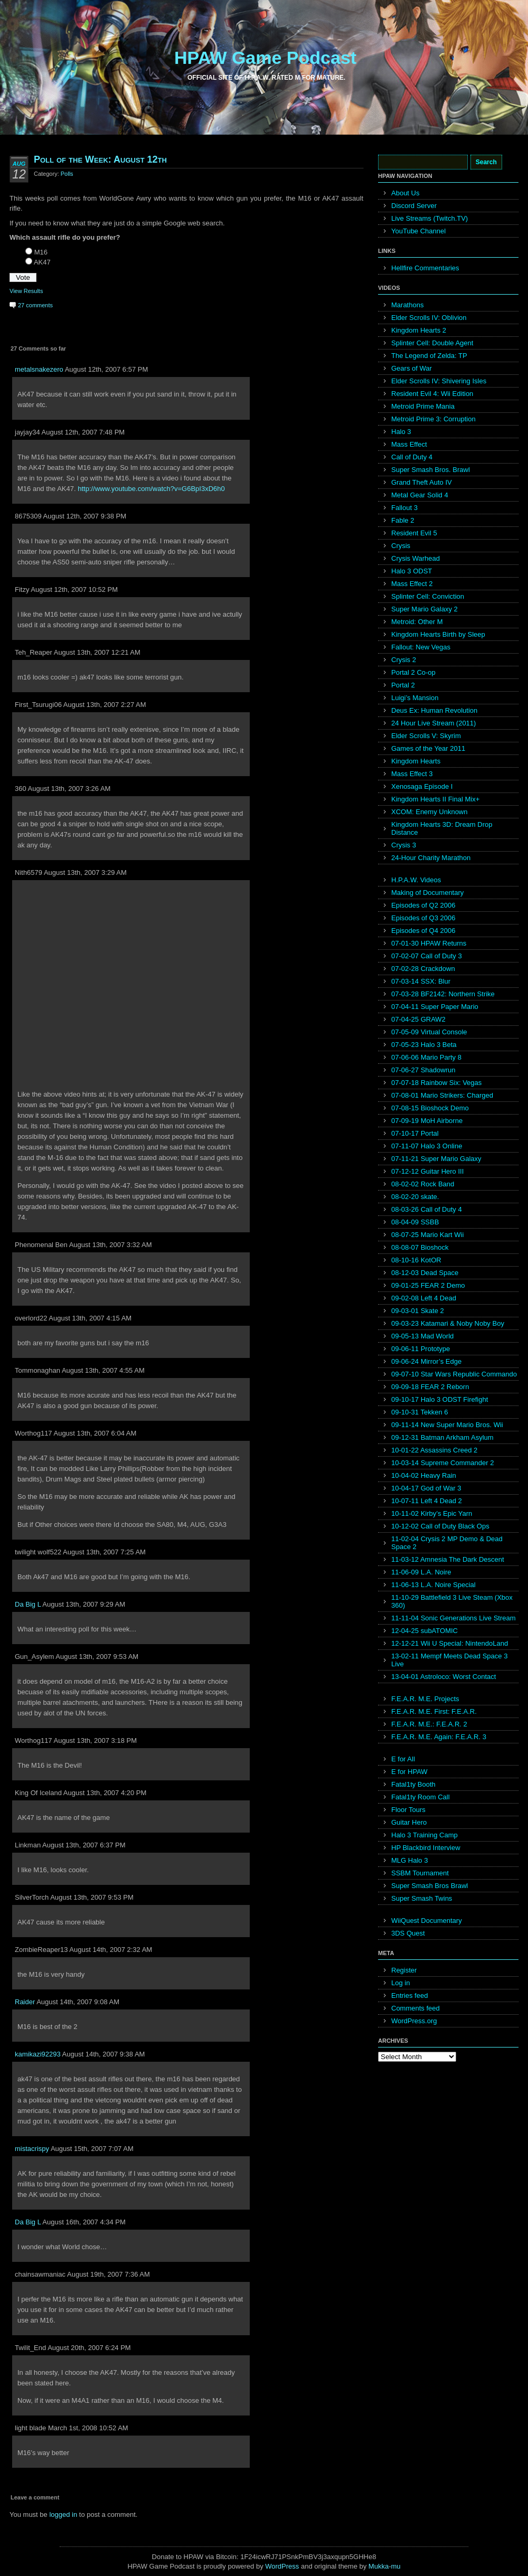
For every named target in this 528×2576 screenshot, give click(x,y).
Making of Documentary (427, 893)
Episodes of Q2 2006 (423, 905)
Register (404, 1970)
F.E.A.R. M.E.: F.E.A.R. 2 (429, 1724)
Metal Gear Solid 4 (419, 495)
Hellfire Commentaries (425, 268)
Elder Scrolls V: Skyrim (426, 736)
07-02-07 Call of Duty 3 (426, 956)
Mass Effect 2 (412, 584)
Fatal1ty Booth (413, 1784)
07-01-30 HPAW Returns (428, 943)
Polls (67, 174)
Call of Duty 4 (411, 457)
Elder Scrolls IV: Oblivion (429, 318)
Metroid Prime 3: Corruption (433, 419)
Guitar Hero (409, 1822)
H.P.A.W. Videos (416, 880)
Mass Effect (409, 444)
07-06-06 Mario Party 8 (426, 1057)
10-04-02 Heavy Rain (423, 1475)
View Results (26, 291)
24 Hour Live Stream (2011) (433, 723)
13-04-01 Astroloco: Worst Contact (443, 1677)
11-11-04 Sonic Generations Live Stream (453, 1618)
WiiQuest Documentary (426, 1920)
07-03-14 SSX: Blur (420, 981)
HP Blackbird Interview (425, 1848)
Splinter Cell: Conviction (427, 596)
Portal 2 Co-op (413, 672)
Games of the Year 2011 (428, 748)
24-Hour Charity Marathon (430, 858)
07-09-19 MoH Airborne (427, 1121)
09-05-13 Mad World (422, 1336)
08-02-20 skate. (415, 1197)
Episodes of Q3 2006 (423, 918)
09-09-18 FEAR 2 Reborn (430, 1387)
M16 (41, 252)
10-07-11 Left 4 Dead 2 (426, 1501)
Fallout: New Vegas (420, 647)
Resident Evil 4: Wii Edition (432, 394)
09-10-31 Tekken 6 (419, 1412)
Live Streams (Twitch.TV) (429, 218)
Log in (400, 1983)
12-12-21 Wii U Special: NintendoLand (449, 1643)
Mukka (379, 2566)
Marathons (407, 305)
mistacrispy (32, 2149)
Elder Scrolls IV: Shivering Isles (438, 381)
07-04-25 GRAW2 (418, 1019)
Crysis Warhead (415, 558)
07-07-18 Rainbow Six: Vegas (436, 1083)
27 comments (35, 305)
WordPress (282, 2566)
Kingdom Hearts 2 (418, 330)
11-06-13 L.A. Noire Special (433, 1585)
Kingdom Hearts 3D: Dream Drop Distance (441, 828)
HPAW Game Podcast (265, 58)
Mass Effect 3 (412, 774)
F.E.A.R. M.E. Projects (425, 1699)
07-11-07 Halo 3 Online (426, 1146)
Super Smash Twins (421, 1898)
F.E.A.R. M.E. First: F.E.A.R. (434, 1711)
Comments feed (415, 2008)
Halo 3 (401, 432)
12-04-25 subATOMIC (424, 1631)
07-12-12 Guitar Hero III (427, 1171)
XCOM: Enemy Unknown (429, 812)
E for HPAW (409, 1772)
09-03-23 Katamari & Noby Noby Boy (447, 1323)
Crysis (400, 546)
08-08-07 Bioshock (419, 1247)
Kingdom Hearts (415, 761)
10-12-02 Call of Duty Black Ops (440, 1526)
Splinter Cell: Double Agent (432, 343)
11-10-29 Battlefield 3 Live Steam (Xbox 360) (452, 1601)
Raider (25, 2002)
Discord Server (414, 206)
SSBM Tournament (420, 1873)
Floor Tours (408, 1810)
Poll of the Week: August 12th (100, 159)
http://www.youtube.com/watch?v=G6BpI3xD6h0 (151, 489)
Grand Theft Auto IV (421, 482)
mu (396, 2566)
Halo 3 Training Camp (424, 1835)
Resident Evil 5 (414, 533)
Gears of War (411, 368)
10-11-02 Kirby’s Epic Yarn (431, 1513)
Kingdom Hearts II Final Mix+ (435, 799)
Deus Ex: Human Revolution (434, 710)
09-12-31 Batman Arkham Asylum (442, 1437)
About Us (405, 193)
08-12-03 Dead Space (424, 1273)
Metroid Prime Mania (423, 406)
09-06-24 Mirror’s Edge (426, 1361)
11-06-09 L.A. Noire (421, 1572)
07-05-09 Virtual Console (429, 1032)
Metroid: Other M (417, 622)
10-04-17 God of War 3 (426, 1488)
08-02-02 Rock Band (422, 1184)
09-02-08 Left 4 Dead (423, 1298)
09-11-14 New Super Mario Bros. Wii (447, 1425)
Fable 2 (402, 520)
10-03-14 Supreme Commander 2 (442, 1463)
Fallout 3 (404, 508)
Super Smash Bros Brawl (429, 1886)
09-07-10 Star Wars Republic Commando (454, 1374)
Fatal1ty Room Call (420, 1797)
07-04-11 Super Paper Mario (434, 1007)
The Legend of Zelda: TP (429, 356)
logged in (63, 2514)
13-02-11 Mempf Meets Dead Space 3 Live (449, 1660)
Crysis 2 (403, 660)
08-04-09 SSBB (415, 1222)
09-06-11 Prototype (420, 1349)
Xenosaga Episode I (421, 786)
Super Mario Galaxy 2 (424, 609)
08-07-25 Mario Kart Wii (427, 1235)
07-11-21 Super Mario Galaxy (436, 1159)
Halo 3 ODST (411, 571)
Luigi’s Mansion (414, 698)
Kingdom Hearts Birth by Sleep (438, 634)
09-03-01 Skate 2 (417, 1311)
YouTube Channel (418, 231)
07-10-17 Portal (415, 1133)
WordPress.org (414, 2021)
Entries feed (409, 1995)
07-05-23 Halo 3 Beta (424, 1045)
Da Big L (28, 1604)
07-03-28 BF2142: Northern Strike (443, 994)
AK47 (42, 262)
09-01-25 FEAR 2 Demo (428, 1285)
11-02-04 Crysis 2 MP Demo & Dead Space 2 (447, 1543)
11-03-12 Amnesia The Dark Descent (447, 1559)
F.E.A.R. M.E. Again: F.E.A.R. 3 (438, 1737)
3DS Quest (408, 1933)
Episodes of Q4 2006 (423, 931)
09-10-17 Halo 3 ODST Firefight (439, 1399)
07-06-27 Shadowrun (423, 1070)
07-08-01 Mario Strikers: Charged (442, 1095)
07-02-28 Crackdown (423, 969)
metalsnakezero (39, 369)
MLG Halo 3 (409, 1860)
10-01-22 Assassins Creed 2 (434, 1450)
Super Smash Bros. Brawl (430, 470)
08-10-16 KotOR (416, 1260)
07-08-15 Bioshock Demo (430, 1108)
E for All (403, 1759)
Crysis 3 (403, 845)
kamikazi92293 (38, 2054)
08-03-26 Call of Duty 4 (426, 1209)
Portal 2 (403, 685)
